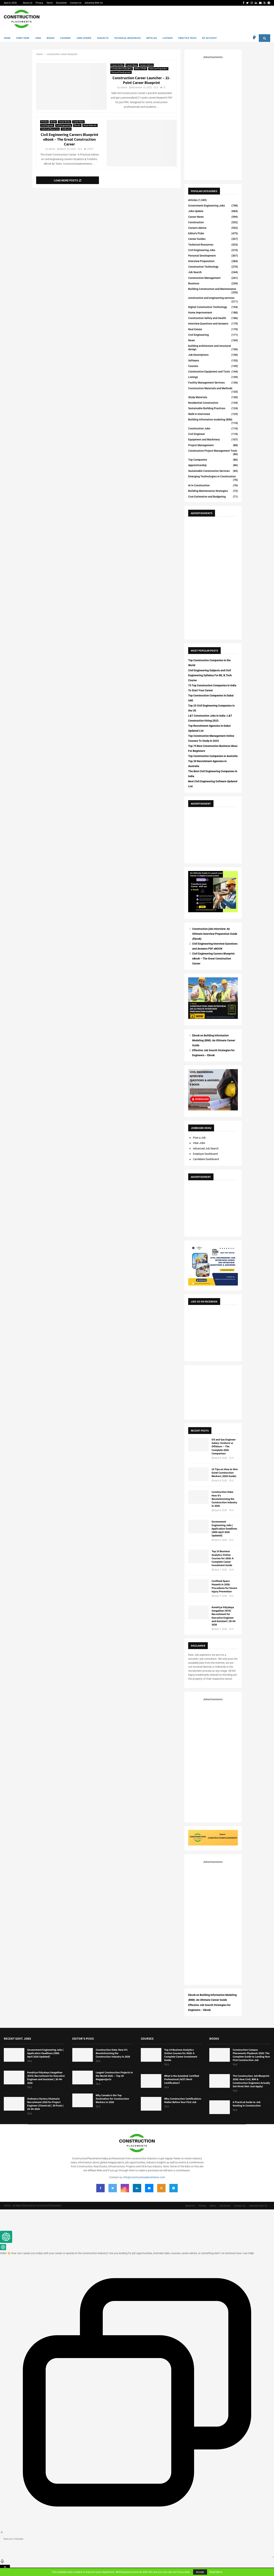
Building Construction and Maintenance (212, 288)
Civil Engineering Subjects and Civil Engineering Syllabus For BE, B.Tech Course (210, 675)
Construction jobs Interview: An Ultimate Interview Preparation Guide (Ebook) (214, 933)
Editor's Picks (140, 69)
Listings (167, 38)
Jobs (38, 38)
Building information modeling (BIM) (210, 419)
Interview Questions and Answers (208, 323)
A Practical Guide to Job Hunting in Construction (247, 2103)
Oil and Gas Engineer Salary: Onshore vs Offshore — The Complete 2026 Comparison (224, 1446)
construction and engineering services (211, 297)
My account (209, 38)
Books (50, 38)
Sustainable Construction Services (209, 470)
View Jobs (199, 1142)
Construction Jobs (199, 428)
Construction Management (204, 277)
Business (193, 283)
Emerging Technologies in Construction (212, 476)
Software (193, 360)
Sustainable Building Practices (206, 408)
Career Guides (117, 65)
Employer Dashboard (205, 1153)
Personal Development (121, 72)
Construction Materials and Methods (210, 388)
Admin (123, 87)
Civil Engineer (47, 125)
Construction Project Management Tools (212, 450)
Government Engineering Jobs (206, 205)
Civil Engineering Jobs (201, 250)
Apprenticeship (197, 465)
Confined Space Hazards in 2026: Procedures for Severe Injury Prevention (224, 1586)
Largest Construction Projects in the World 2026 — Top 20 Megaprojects (114, 2076)
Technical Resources (127, 38)
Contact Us (75, 3)
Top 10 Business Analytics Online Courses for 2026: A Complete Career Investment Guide (222, 1558)
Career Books (64, 122)
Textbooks (66, 129)
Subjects (102, 38)
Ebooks (77, 125)
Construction (196, 222)
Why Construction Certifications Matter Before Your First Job (182, 2100)
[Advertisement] (213, 117)
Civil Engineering (63, 125)
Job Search (195, 272)
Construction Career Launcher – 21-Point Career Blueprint (141, 80)
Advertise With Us (94, 3)
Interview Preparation (158, 69)
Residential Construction (203, 402)
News (191, 340)
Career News (131, 65)
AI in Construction (199, 485)
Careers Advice (146, 65)
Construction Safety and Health (207, 318)
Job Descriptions (198, 354)
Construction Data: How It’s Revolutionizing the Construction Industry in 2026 (224, 1498)
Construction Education (121, 69)
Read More (215, 2572)
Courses (65, 38)
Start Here (22, 38)
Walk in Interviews (199, 414)
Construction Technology (203, 266)
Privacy (39, 3)
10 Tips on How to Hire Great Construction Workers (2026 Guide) (225, 1472)
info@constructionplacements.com (144, 2177)
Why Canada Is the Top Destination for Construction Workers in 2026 (112, 2098)
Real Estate (195, 329)
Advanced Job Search (206, 1148)
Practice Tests (187, 38)
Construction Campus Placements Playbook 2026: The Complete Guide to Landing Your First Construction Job (251, 2055)
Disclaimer (61, 3)
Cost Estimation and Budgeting (207, 496)
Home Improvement (200, 312)
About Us (27, 3)
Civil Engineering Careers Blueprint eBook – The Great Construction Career (69, 139)
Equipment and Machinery (204, 439)
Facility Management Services (206, 382)
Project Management (201, 445)
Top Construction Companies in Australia (213, 756)
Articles (151, 38)
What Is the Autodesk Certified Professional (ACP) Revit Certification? (181, 2079)
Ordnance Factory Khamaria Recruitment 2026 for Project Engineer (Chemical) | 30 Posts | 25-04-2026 (45, 2104)
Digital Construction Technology (207, 307)
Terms (49, 3)
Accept (200, 2572)
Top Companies (197, 459)
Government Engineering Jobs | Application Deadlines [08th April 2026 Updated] (224, 1528)
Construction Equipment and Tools (209, 371)
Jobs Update (83, 38)
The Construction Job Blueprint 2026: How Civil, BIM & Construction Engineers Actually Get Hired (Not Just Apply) (251, 2081)
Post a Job (199, 1137)
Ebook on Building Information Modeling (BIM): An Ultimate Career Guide (213, 1040)
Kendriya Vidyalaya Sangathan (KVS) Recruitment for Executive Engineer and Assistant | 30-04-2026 (224, 1615)
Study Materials (90, 125)
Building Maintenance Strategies (208, 490)
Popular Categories (204, 191)
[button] (137, 2237)
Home (7, 38)
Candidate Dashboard (206, 1159)
